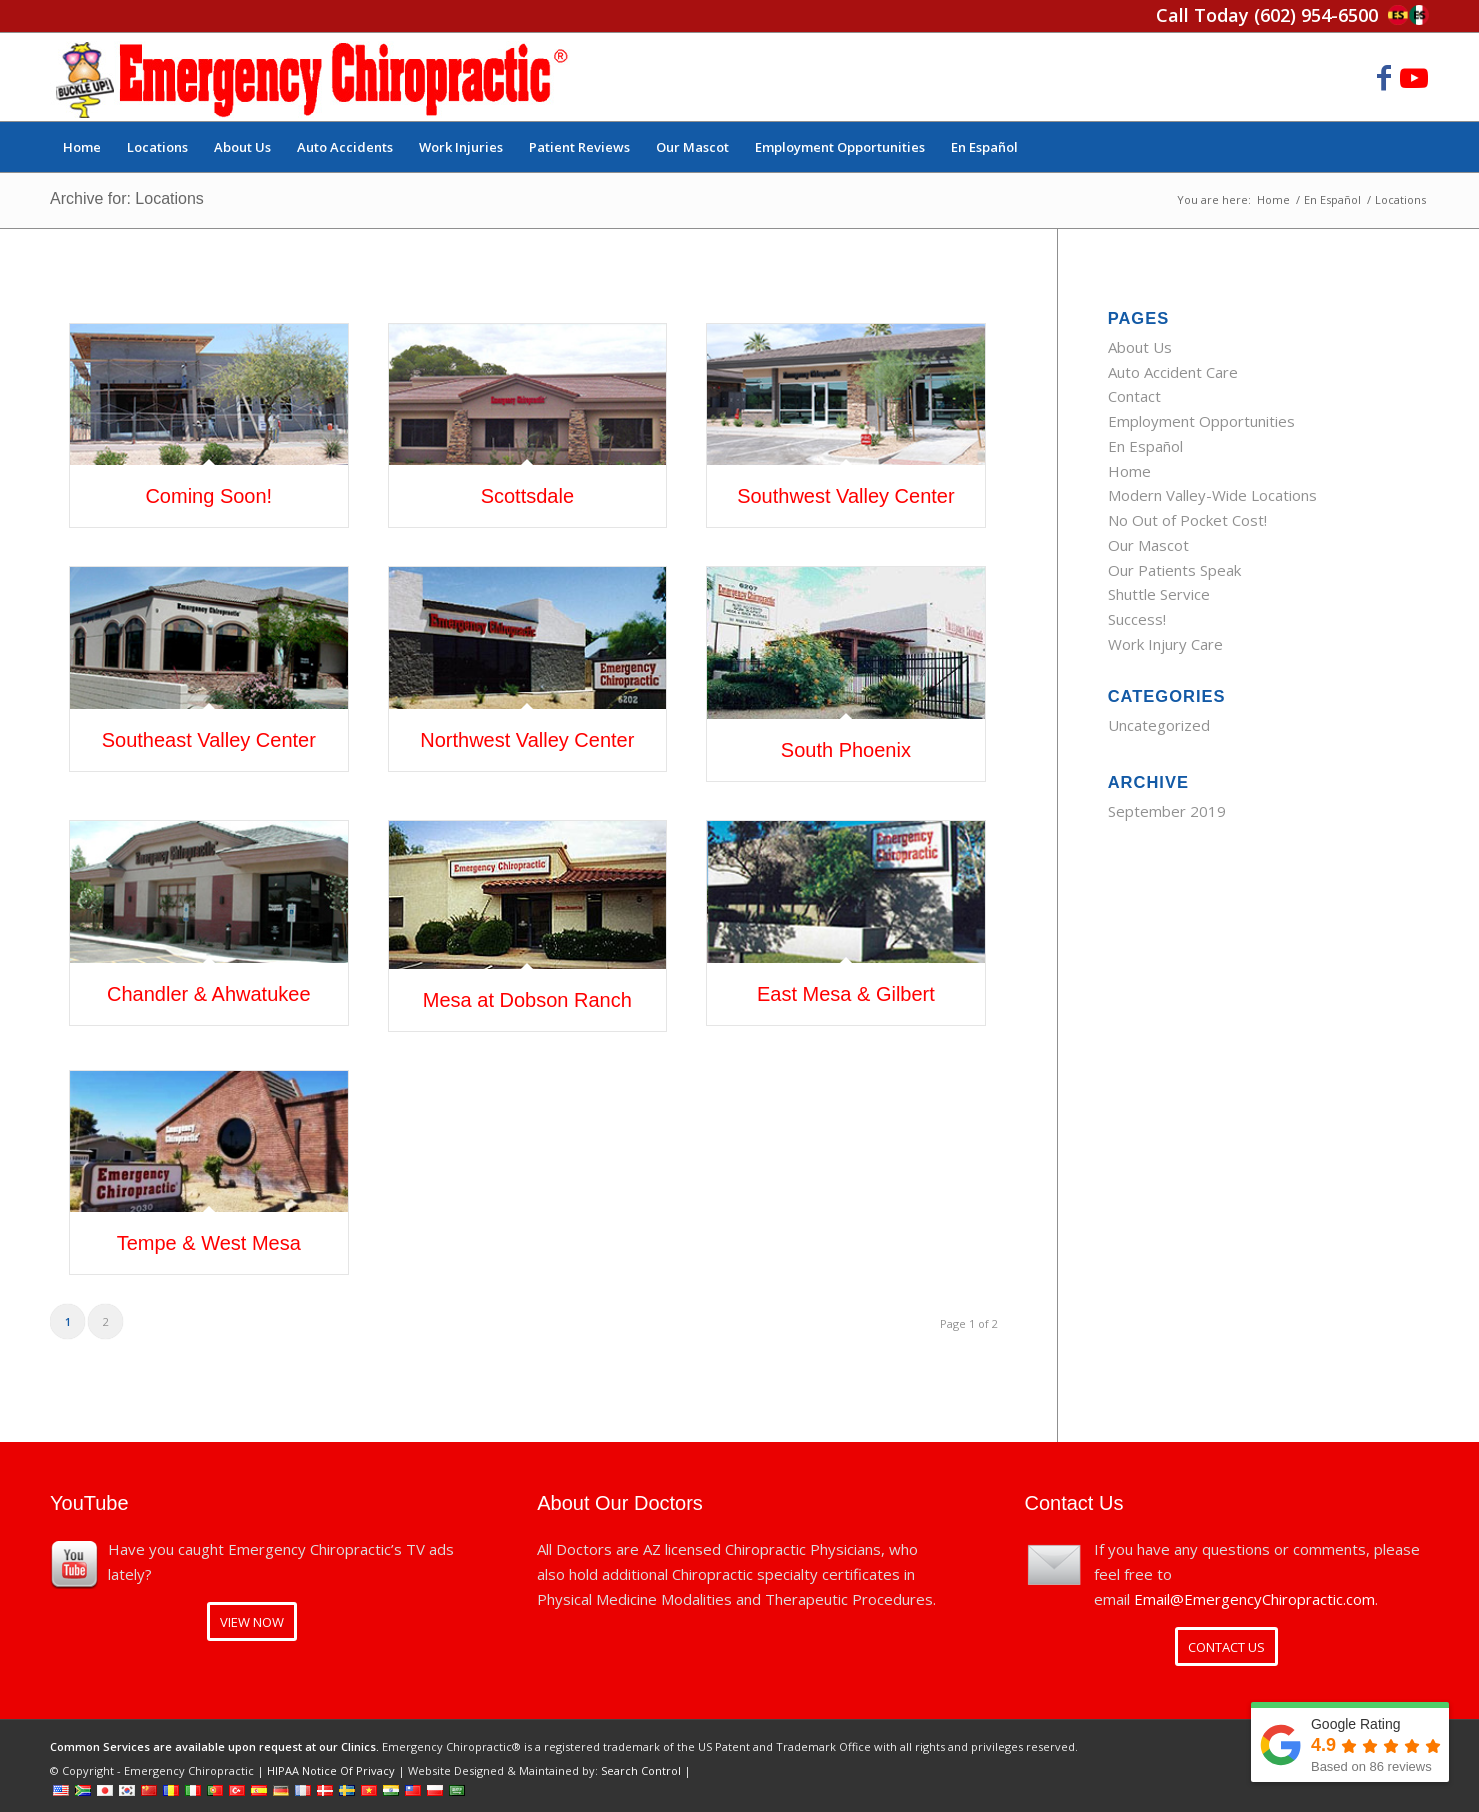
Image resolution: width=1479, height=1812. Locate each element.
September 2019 (1167, 811)
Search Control (641, 1770)
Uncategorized (1159, 725)
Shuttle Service (1159, 594)
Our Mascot (1148, 545)
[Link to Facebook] (1384, 77)
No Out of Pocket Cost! (1187, 520)
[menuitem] (82, 147)
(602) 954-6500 (1316, 15)
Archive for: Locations (127, 198)
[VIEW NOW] (252, 1621)
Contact (1134, 396)
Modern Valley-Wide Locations (1212, 495)
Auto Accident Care (1173, 372)
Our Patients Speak (1174, 570)
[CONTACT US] (1226, 1646)
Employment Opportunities (1201, 421)
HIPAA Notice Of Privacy (331, 1770)
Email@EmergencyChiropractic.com (1254, 1599)
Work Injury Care (1165, 644)
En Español (1145, 446)
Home (1129, 471)
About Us (1140, 347)
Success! (1137, 619)
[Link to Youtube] (1414, 77)
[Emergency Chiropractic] (311, 77)
